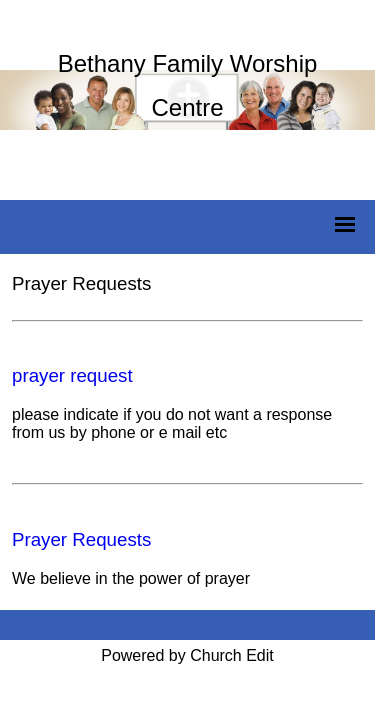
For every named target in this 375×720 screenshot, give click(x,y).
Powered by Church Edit (187, 655)
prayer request (72, 375)
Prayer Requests (81, 539)
